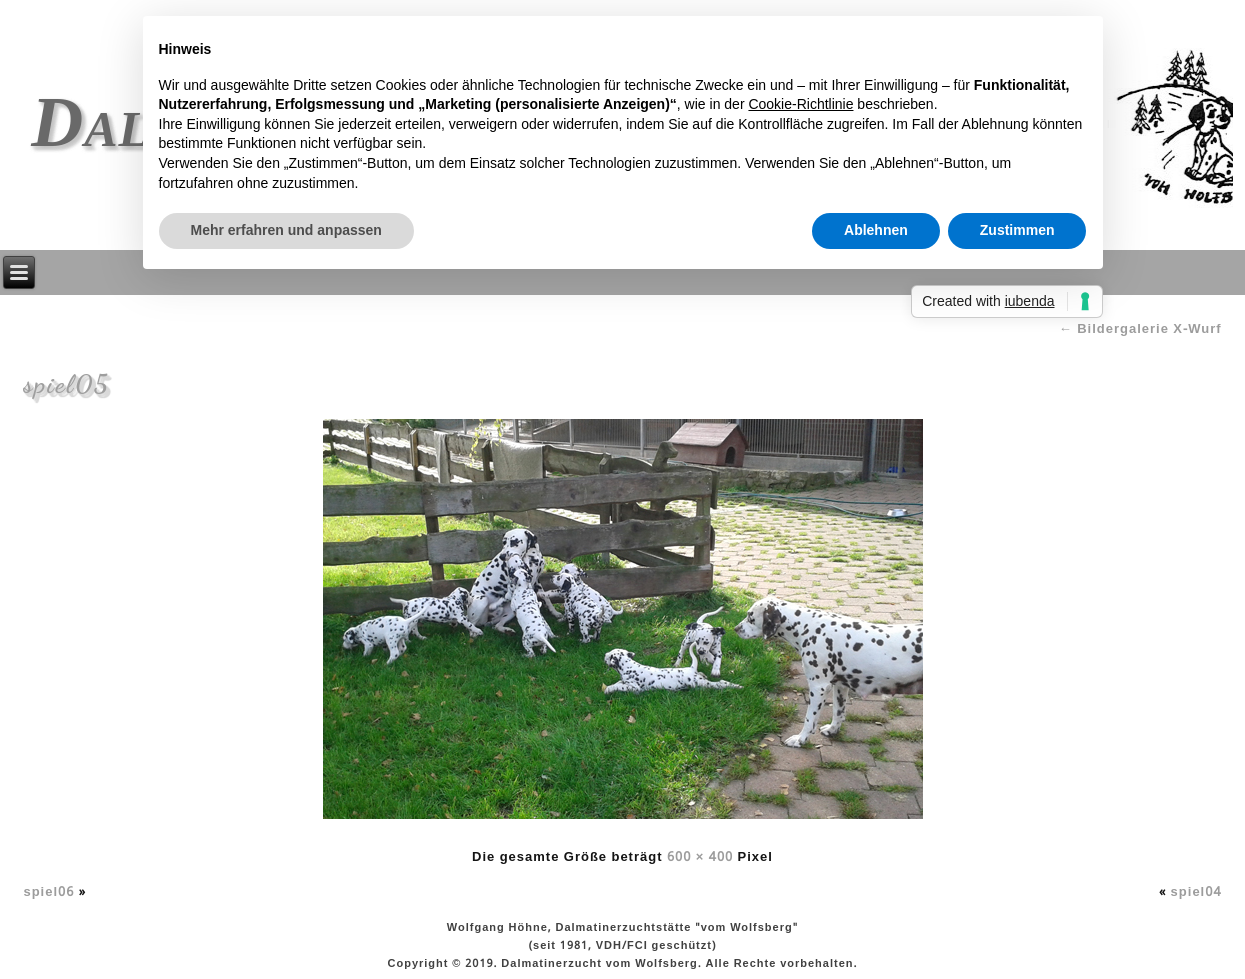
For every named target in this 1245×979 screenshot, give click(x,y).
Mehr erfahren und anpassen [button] (286, 230)
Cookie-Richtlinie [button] (800, 104)
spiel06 (48, 892)
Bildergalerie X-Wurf (1140, 329)
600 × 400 (700, 857)
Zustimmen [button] (1017, 230)
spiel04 (1196, 892)
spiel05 (66, 383)
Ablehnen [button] (876, 230)
